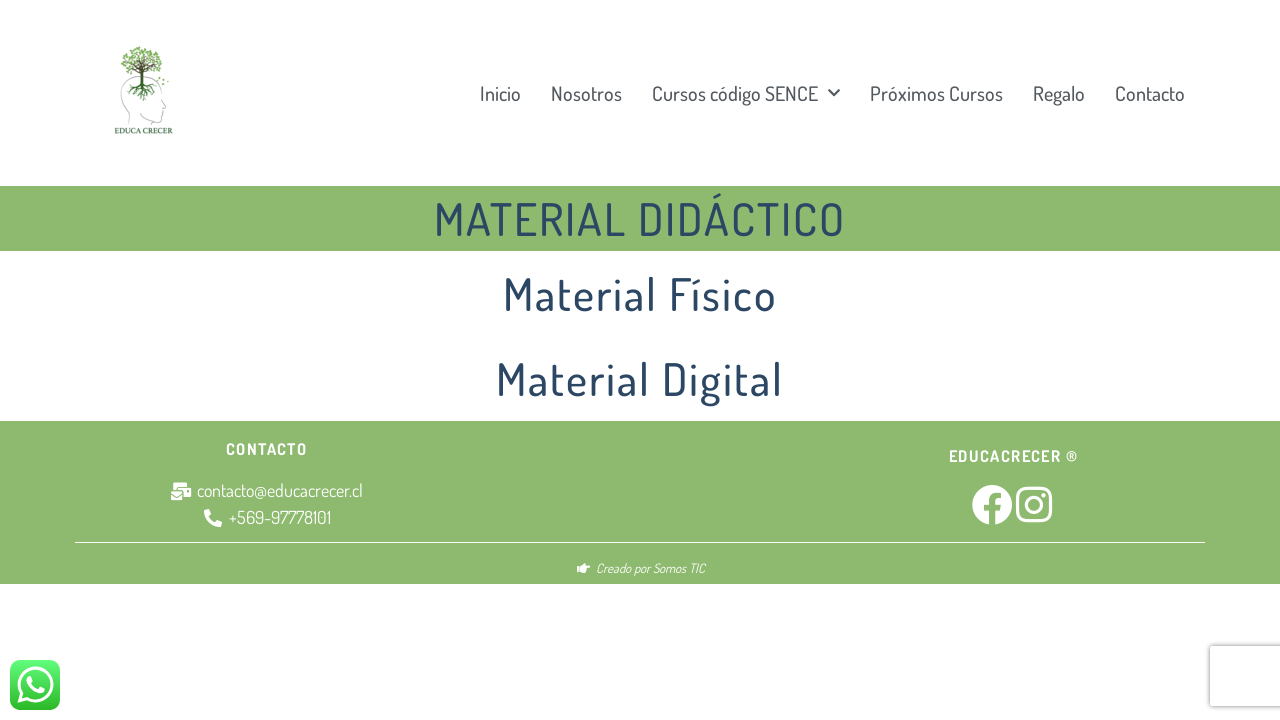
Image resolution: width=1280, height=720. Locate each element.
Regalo (1059, 93)
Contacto (1150, 93)
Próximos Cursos (936, 93)
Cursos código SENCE (746, 93)
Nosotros (586, 93)
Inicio (500, 93)
